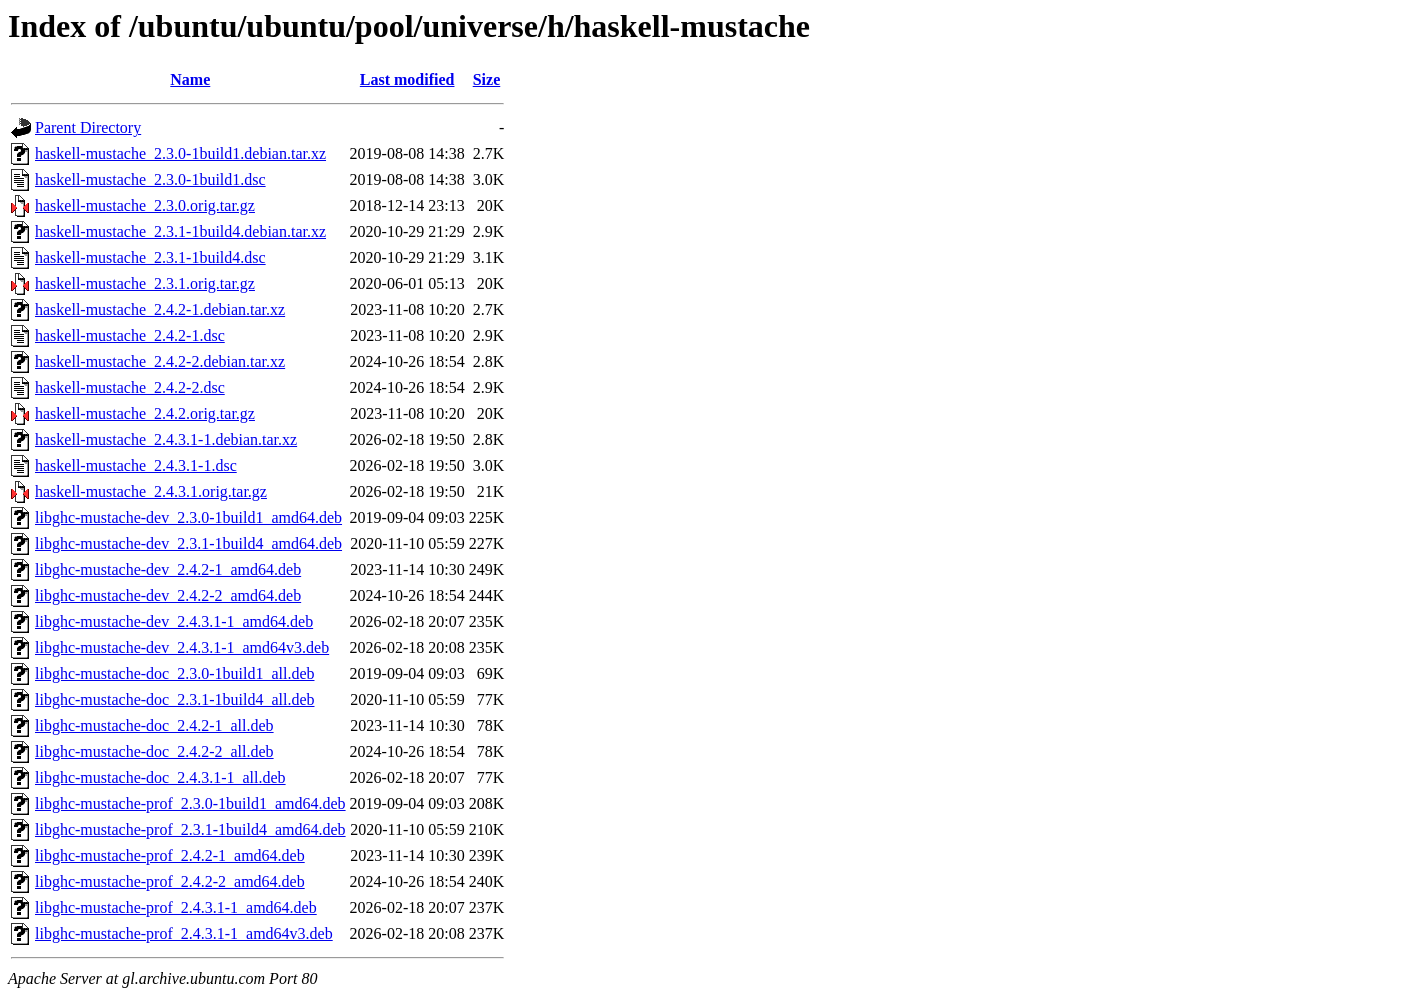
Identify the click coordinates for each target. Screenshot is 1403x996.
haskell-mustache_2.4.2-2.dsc (130, 387)
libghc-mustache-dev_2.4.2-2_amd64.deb (168, 595)
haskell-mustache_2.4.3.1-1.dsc (136, 465)
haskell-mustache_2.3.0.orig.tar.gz (145, 205)
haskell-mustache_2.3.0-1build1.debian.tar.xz (180, 153)
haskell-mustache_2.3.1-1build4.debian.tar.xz (180, 231)
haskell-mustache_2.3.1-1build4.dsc (150, 257)
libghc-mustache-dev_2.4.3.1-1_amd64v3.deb (182, 647)
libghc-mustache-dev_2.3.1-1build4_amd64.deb (188, 543)
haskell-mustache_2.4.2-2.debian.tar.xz (160, 361)
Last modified (407, 79)
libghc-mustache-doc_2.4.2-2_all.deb (154, 751)
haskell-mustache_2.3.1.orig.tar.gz (145, 283)
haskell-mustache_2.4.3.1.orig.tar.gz (151, 491)
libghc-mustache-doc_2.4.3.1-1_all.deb (160, 777)
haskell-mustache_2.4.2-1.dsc (130, 335)
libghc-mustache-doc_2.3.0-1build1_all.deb (174, 673)
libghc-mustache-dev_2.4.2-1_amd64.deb (168, 569)
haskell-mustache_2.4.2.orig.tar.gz (145, 413)
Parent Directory (88, 127)
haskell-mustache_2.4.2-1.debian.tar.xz (160, 309)
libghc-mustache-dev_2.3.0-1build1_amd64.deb (188, 517)
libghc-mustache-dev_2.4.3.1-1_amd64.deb (174, 621)
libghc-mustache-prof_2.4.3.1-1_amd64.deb (176, 907)
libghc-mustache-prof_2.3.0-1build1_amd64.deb (190, 803)
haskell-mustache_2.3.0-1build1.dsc (150, 179)
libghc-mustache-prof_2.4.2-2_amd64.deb (170, 881)
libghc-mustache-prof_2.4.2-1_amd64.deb (170, 855)
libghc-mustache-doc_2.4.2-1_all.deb (154, 725)
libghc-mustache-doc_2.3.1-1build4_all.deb (174, 699)
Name (190, 79)
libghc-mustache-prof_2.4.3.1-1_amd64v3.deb (184, 933)
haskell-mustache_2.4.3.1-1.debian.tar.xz (166, 439)
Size (487, 79)
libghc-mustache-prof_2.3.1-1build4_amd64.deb (190, 829)
